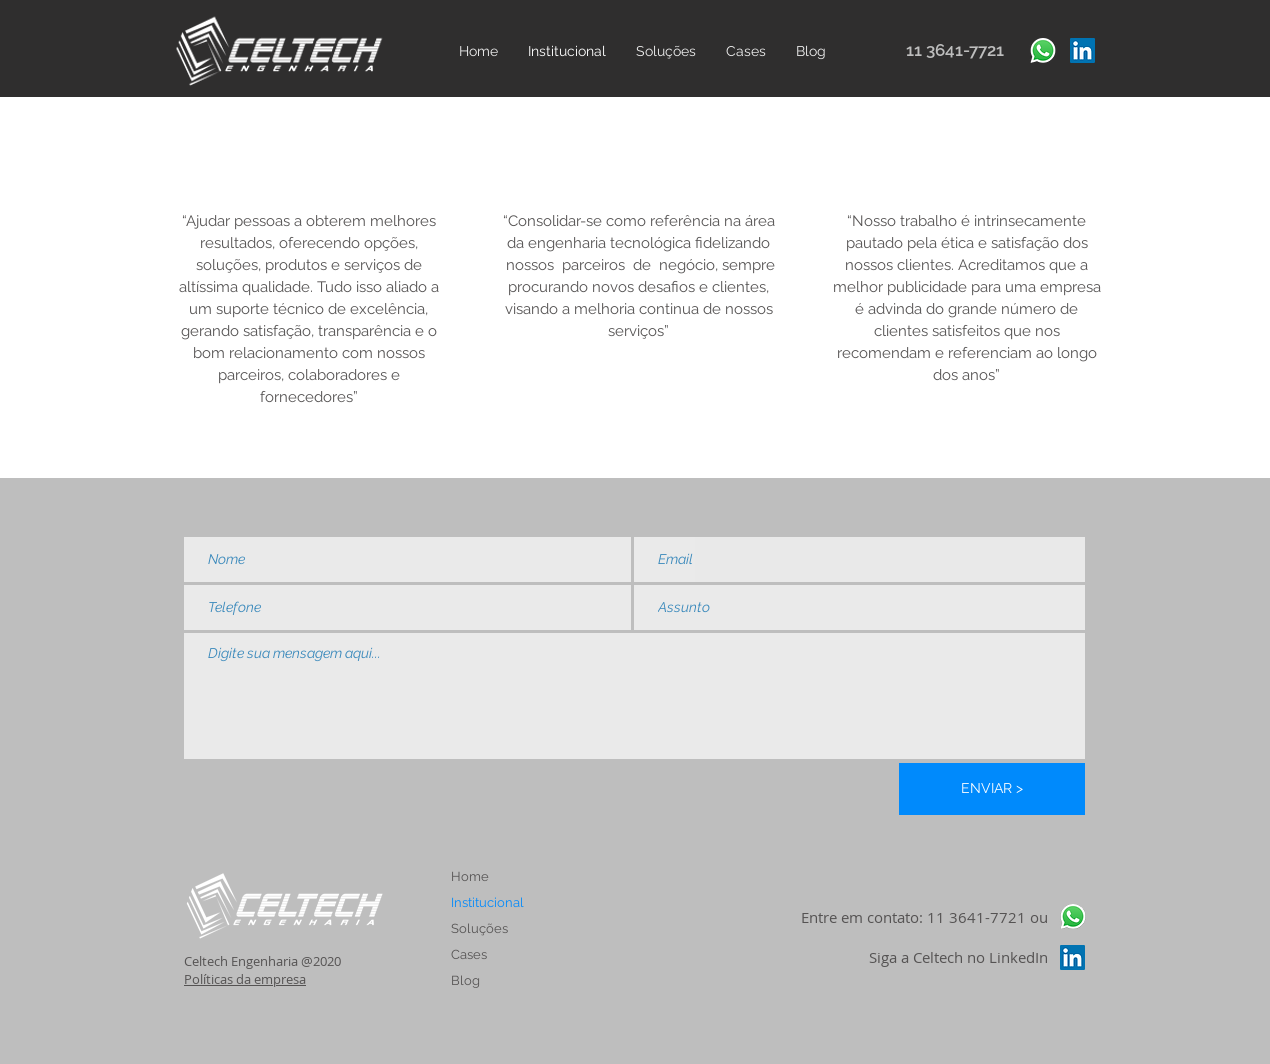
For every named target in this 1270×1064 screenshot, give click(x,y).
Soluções (479, 928)
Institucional (487, 902)
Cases (469, 954)
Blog (465, 980)
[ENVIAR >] (992, 789)
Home (470, 876)
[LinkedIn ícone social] (1082, 50)
